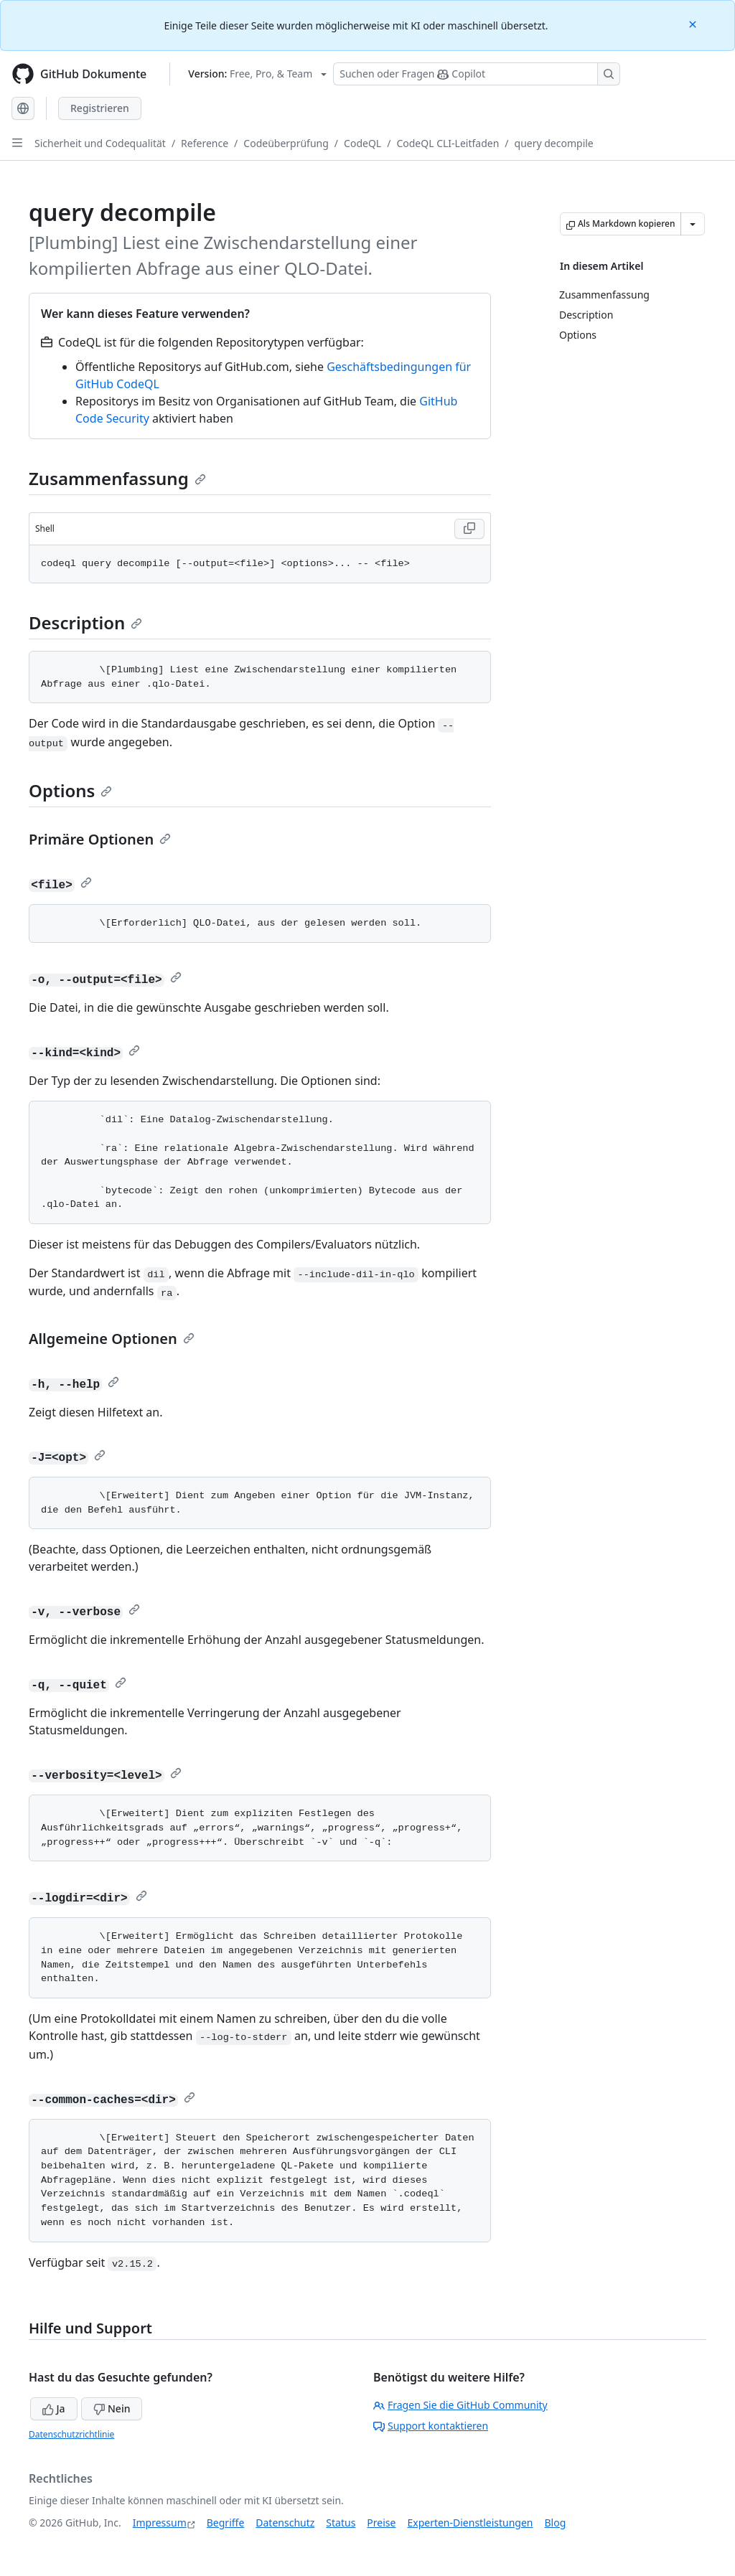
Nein (111, 2408)
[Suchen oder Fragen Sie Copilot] (476, 73)
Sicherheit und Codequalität (100, 143)
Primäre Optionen (100, 839)
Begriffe (226, 2522)
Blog (555, 2522)
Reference (204, 143)
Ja (53, 2408)
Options (70, 790)
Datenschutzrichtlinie (71, 2434)
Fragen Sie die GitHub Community (460, 2405)
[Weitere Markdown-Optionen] (692, 223)
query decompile (554, 143)
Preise (381, 2522)
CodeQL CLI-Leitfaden (447, 143)
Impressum (160, 2522)
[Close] (694, 23)
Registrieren (99, 108)
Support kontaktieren (430, 2425)
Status (340, 2522)
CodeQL (362, 143)
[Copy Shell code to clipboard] (469, 529)
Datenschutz (285, 2522)
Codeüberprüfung (286, 143)
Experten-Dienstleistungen (470, 2522)
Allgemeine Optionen (112, 1338)
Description (85, 622)
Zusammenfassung (117, 478)
